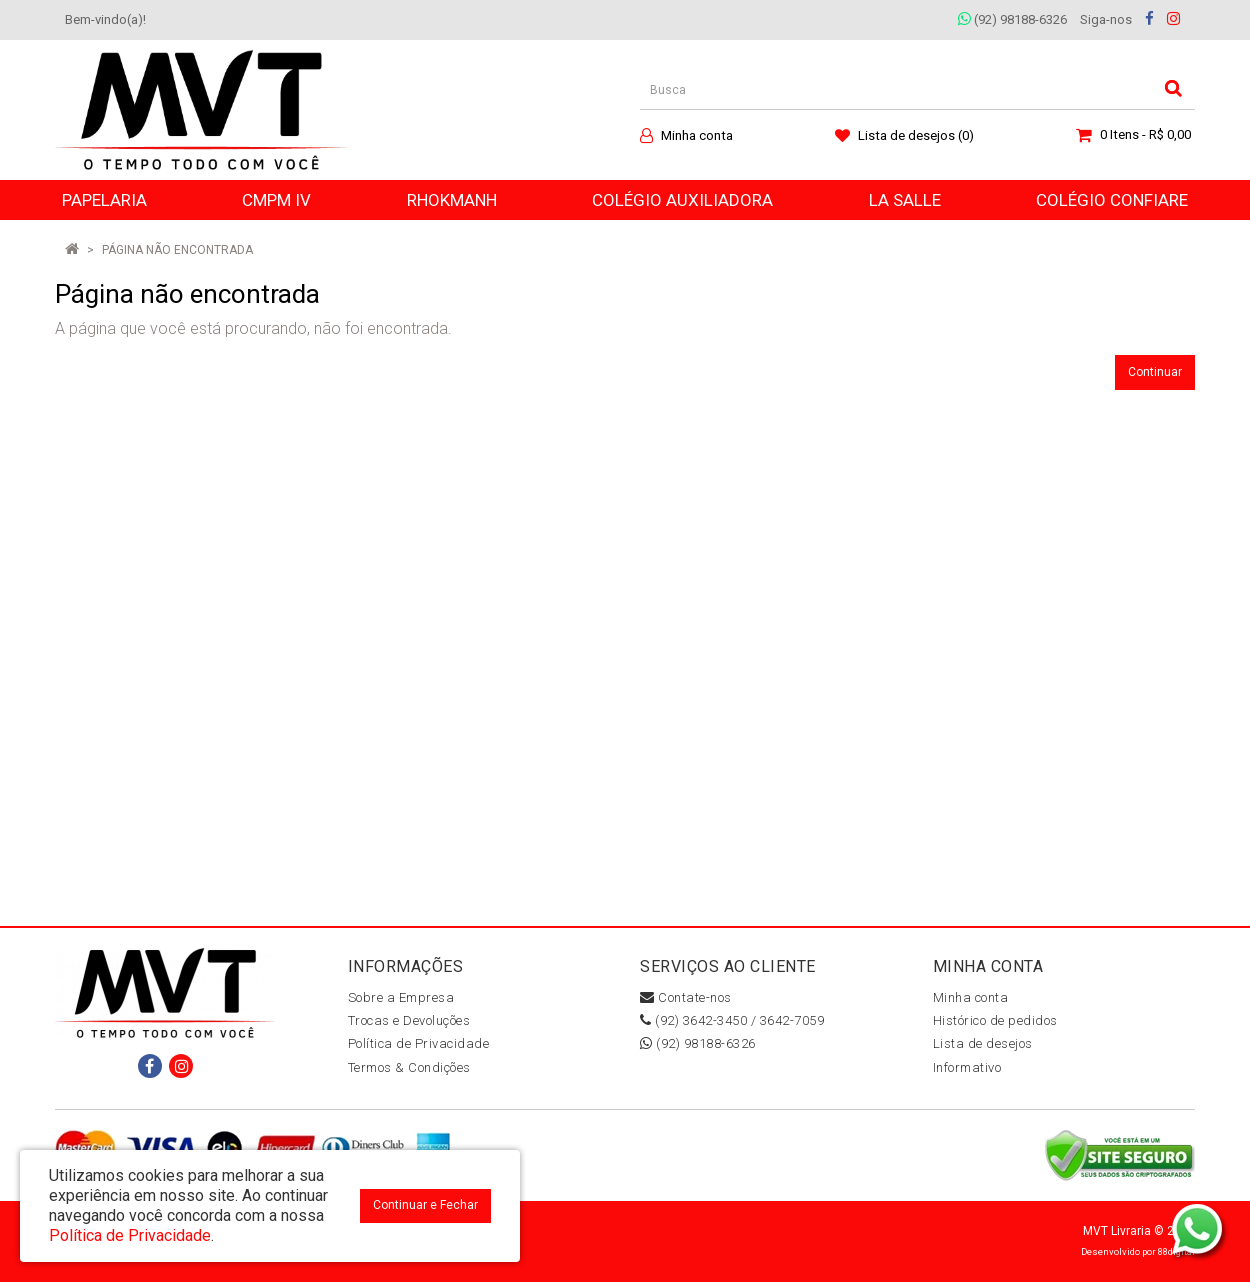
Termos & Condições (409, 1067)
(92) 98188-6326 (1012, 19)
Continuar (1155, 372)
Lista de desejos (983, 1043)
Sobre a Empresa (401, 997)
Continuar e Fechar (425, 1205)
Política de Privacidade (419, 1043)
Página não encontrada (177, 250)
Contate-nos (686, 997)
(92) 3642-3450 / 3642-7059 (732, 1020)
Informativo (967, 1067)
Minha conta (971, 997)
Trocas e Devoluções (409, 1020)
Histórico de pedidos (995, 1020)
